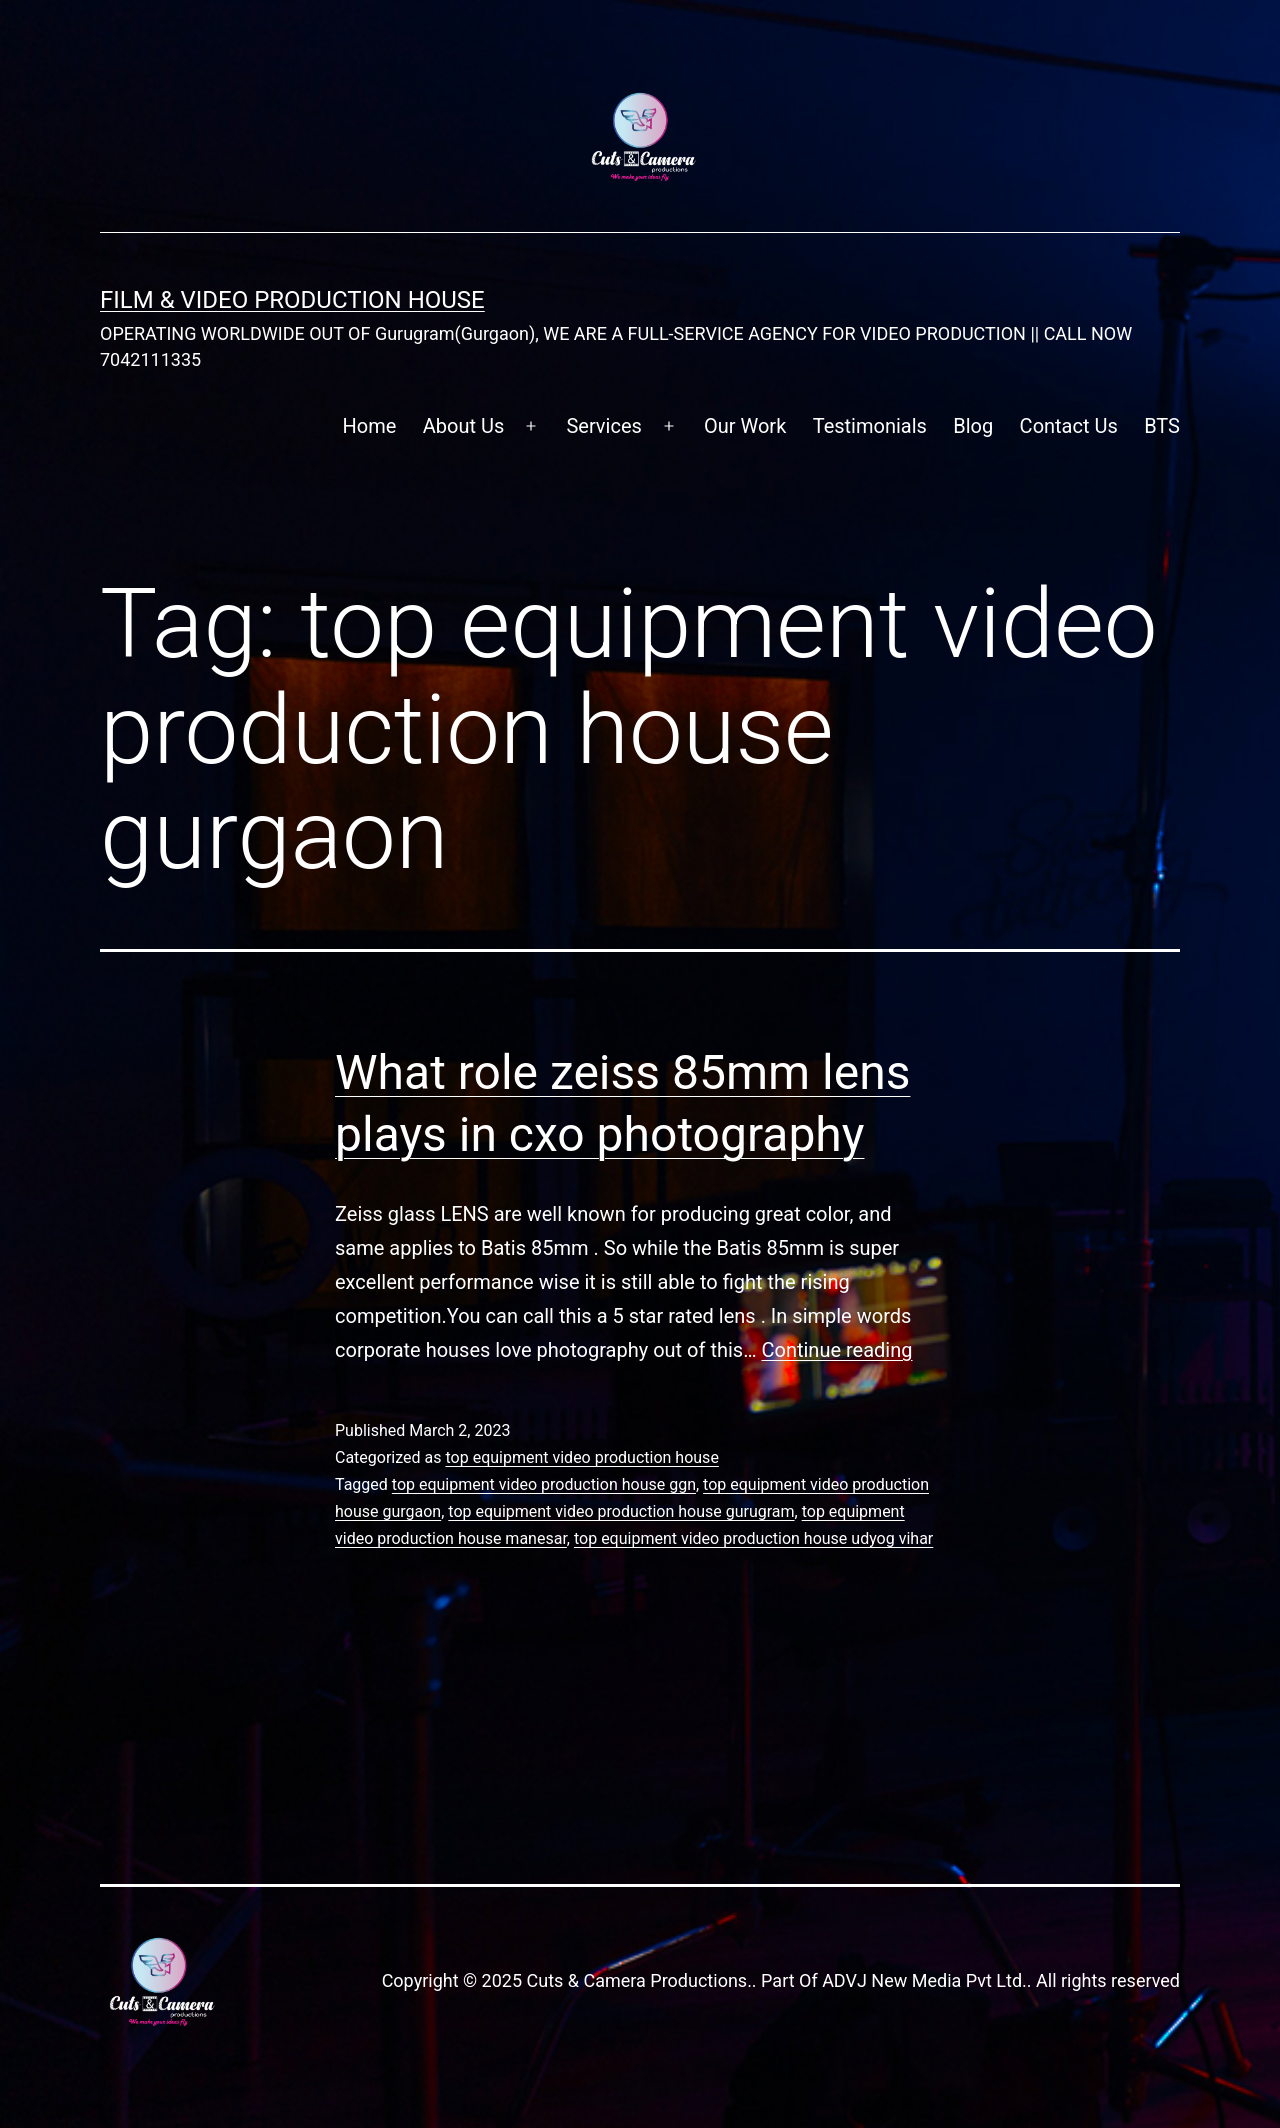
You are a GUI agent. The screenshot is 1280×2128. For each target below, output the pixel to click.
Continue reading (836, 1350)
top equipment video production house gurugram (621, 1511)
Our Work (745, 426)
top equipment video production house (581, 1457)
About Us (464, 426)
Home (370, 426)
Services (603, 426)
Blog (973, 426)
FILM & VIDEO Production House (292, 300)
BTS (1162, 426)
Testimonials (870, 426)
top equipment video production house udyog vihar (753, 1538)
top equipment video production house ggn (544, 1484)
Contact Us (1069, 426)
